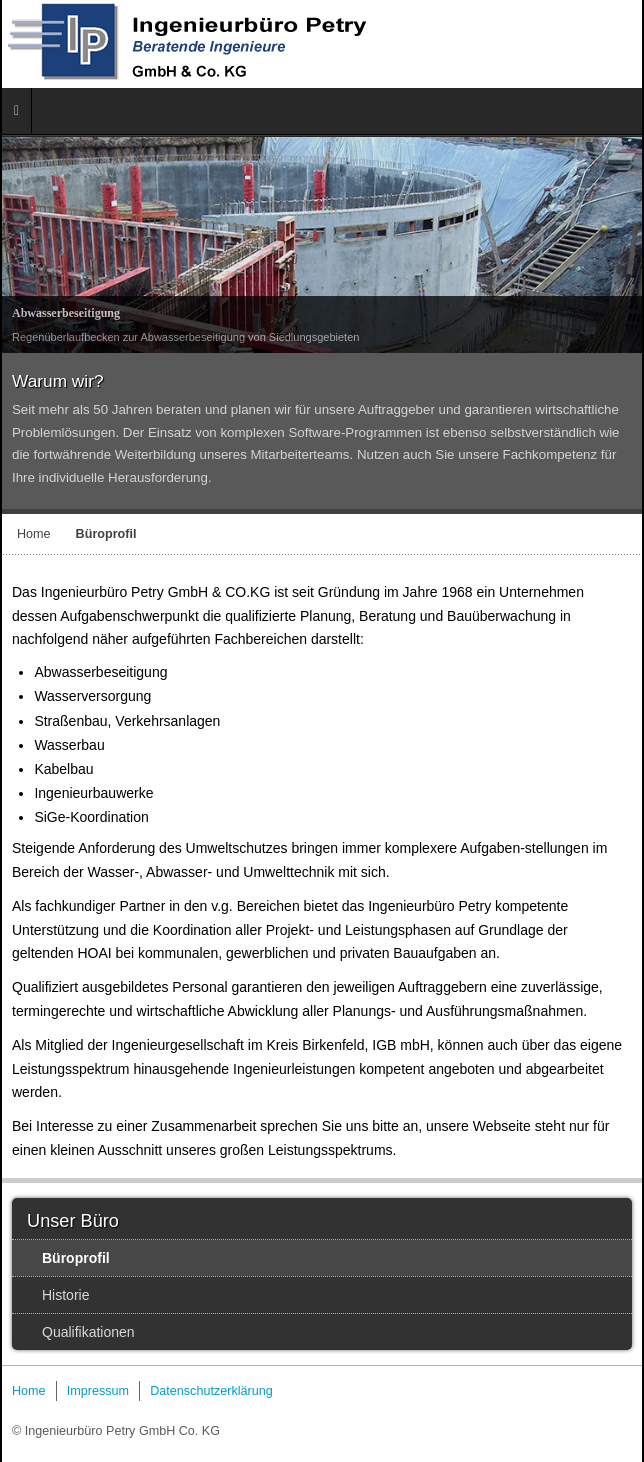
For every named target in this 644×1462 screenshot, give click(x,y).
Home (34, 534)
